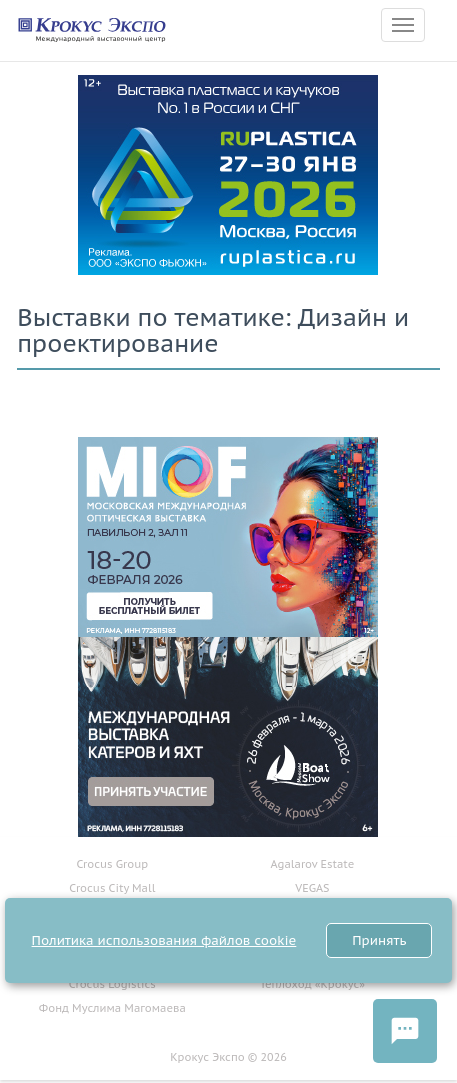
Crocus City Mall (112, 888)
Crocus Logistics (112, 984)
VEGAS (312, 888)
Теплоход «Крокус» (312, 984)
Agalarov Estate (313, 864)
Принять (379, 940)
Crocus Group (112, 864)
